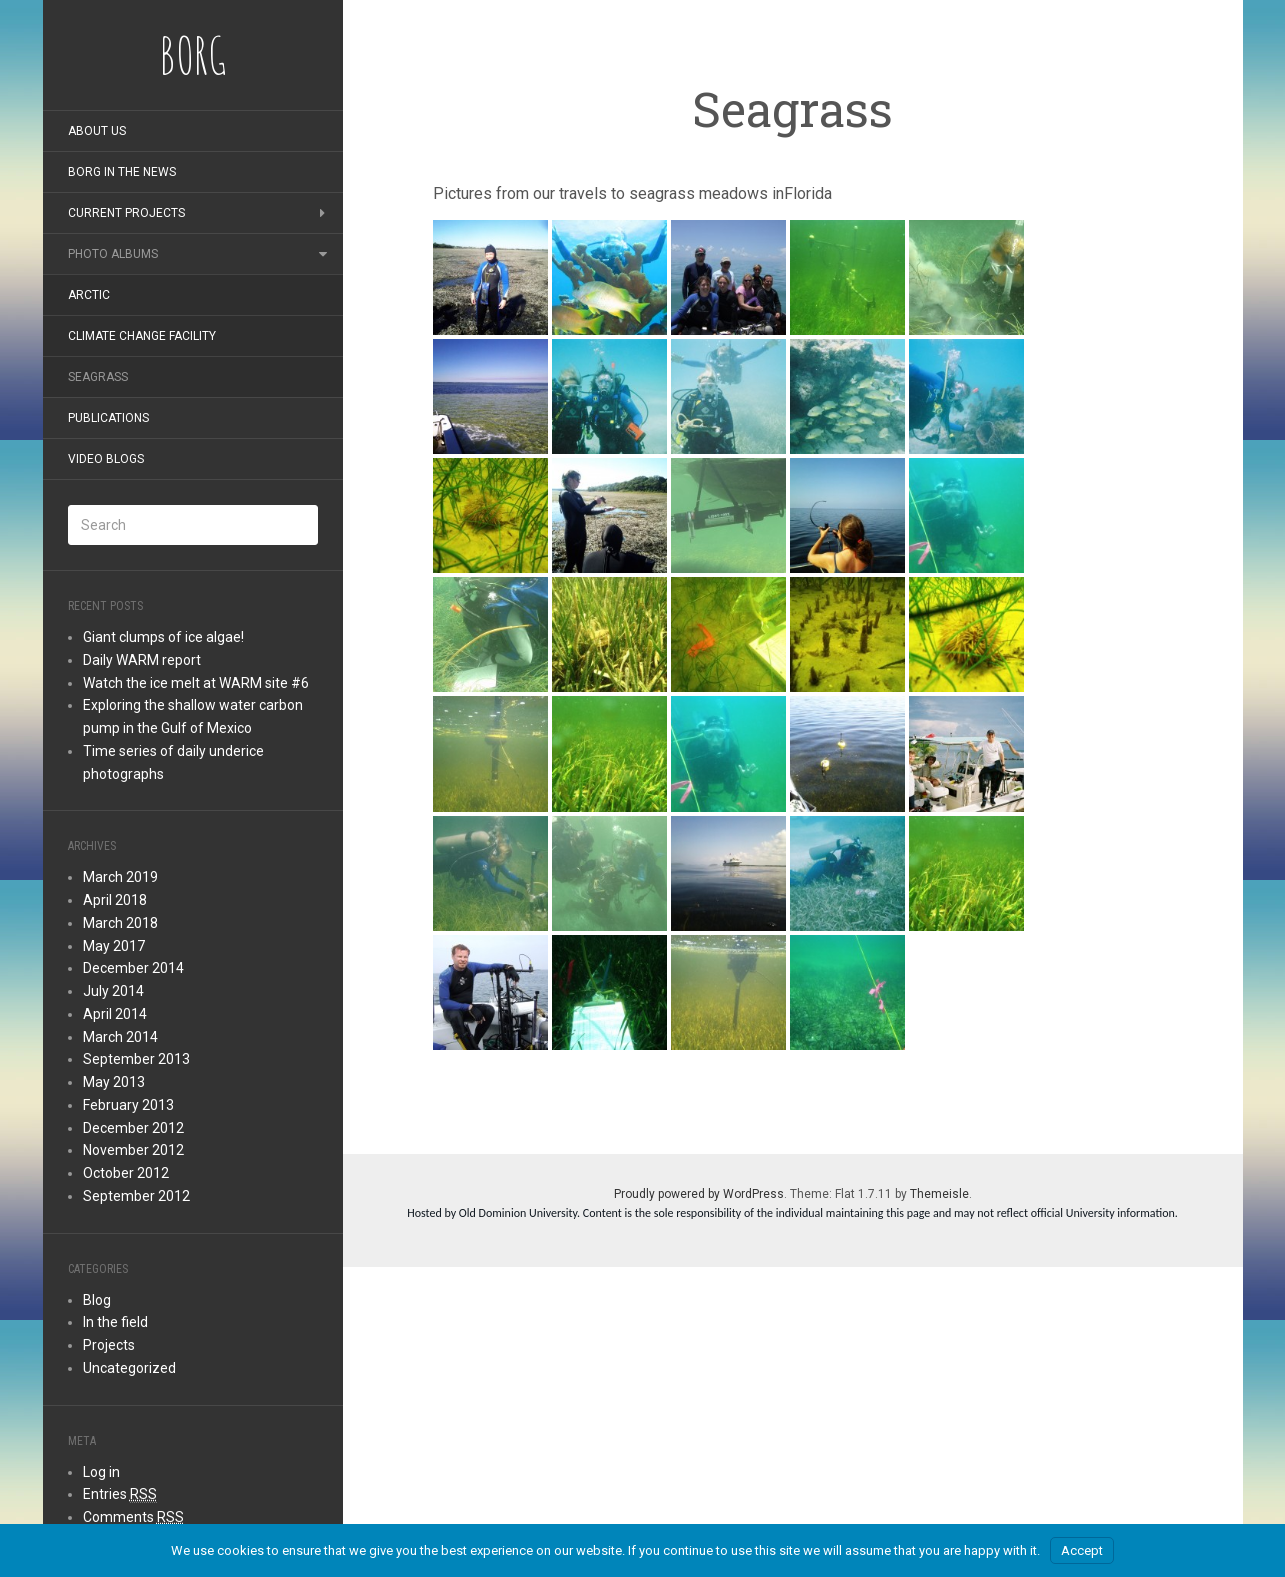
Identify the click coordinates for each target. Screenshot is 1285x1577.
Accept (1082, 1550)
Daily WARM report (142, 660)
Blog (97, 1300)
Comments (133, 1517)
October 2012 (126, 1173)
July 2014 (113, 991)
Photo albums (113, 254)
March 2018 (120, 923)
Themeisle (939, 1194)
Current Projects (126, 213)
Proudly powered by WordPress (699, 1194)
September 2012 (136, 1196)
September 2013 (136, 1059)
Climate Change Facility (142, 336)
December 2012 (133, 1128)
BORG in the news (122, 172)
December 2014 (133, 968)
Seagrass (98, 377)
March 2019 (120, 877)
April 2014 (115, 1014)
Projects (109, 1345)
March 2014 (120, 1037)
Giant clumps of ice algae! (163, 637)
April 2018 (115, 900)
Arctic (89, 295)
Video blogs (106, 459)
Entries (120, 1494)
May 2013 (114, 1082)
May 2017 (114, 946)
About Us (97, 131)
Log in (101, 1472)
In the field (115, 1322)
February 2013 (128, 1105)
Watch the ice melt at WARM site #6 (196, 683)
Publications (108, 418)
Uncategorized (129, 1368)
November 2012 (133, 1150)
